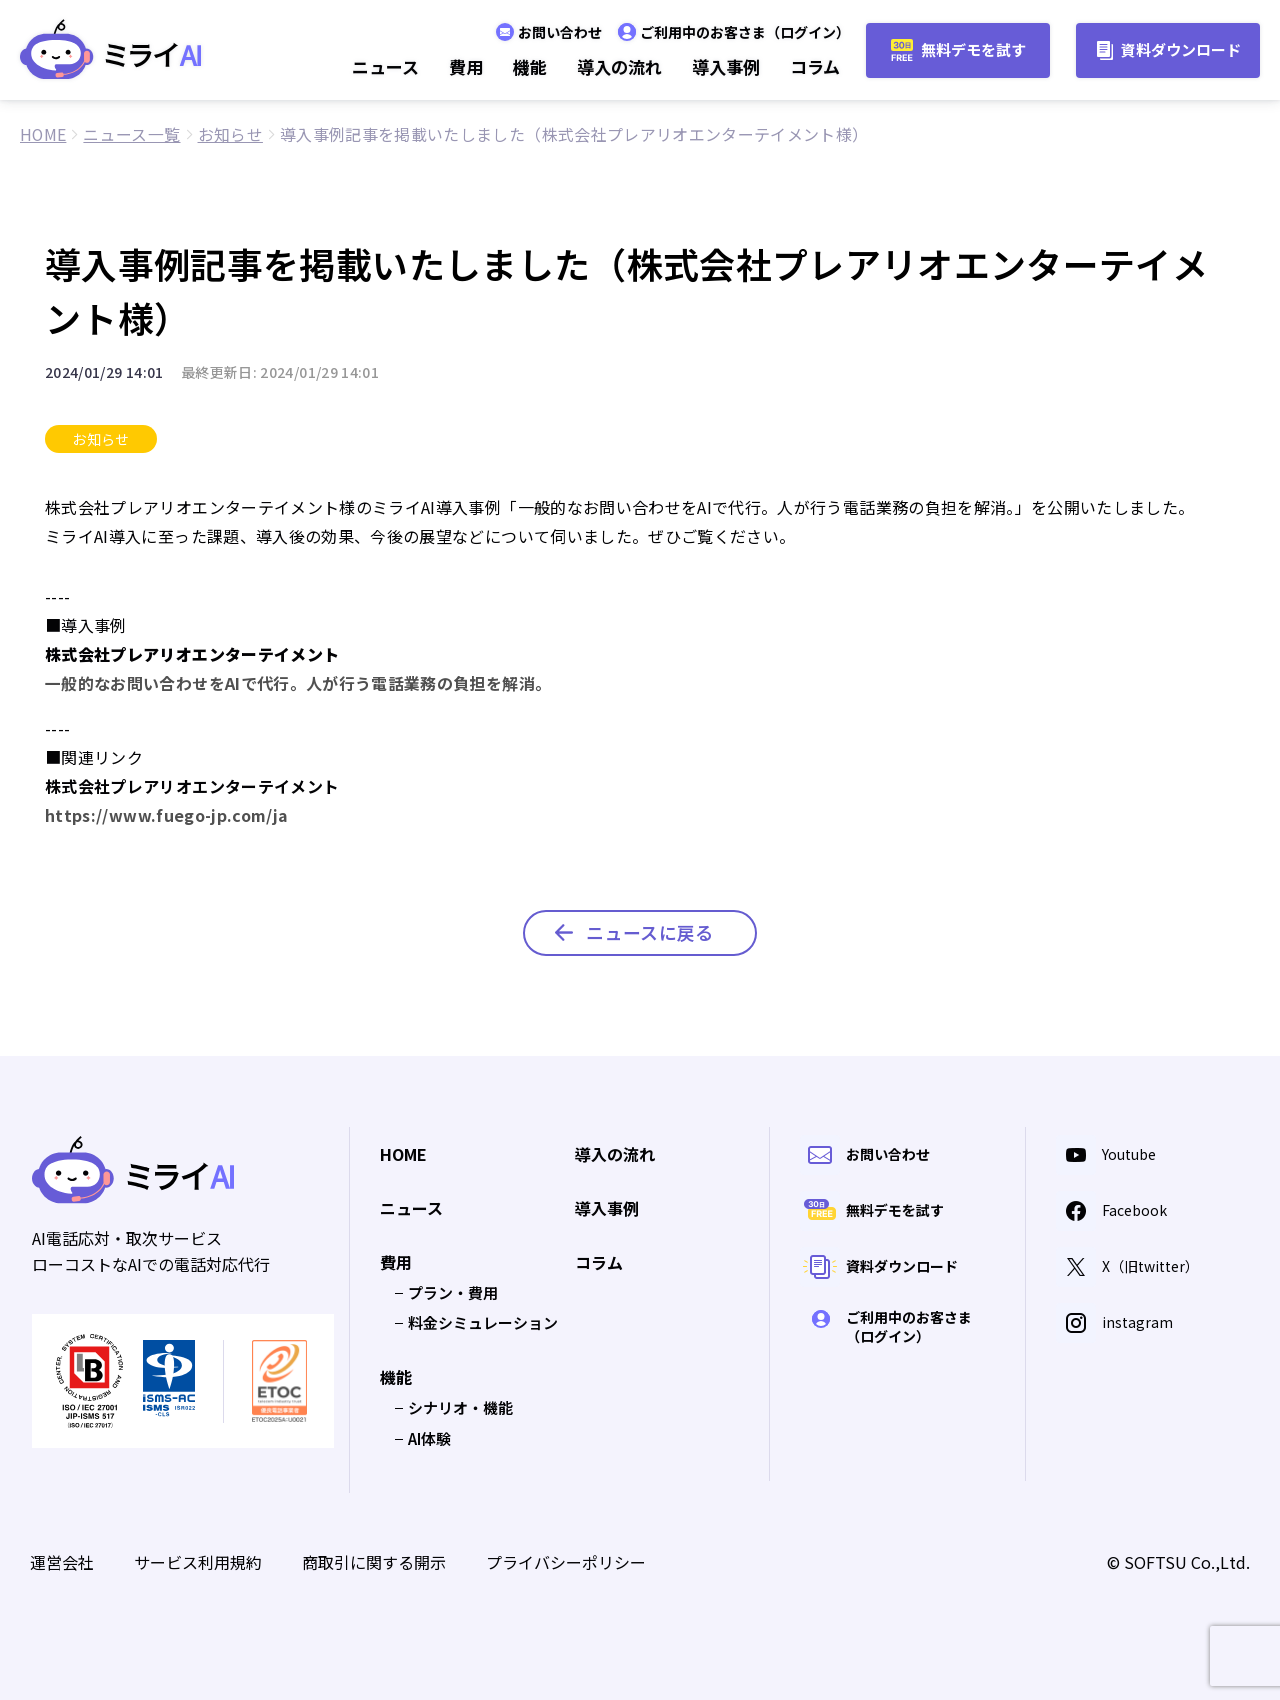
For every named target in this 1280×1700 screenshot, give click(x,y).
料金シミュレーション (483, 1322)
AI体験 (429, 1437)
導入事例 (726, 66)
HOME (403, 1154)
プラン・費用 (453, 1291)
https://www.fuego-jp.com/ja (166, 814)
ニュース (385, 66)
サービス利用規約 (198, 1562)
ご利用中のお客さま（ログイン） (745, 32)
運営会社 (62, 1562)
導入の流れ (619, 66)
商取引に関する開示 (374, 1562)
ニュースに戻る (649, 932)
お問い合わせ (560, 32)
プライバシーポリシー (566, 1562)
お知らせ (103, 439)
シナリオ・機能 (460, 1406)
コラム (815, 66)
